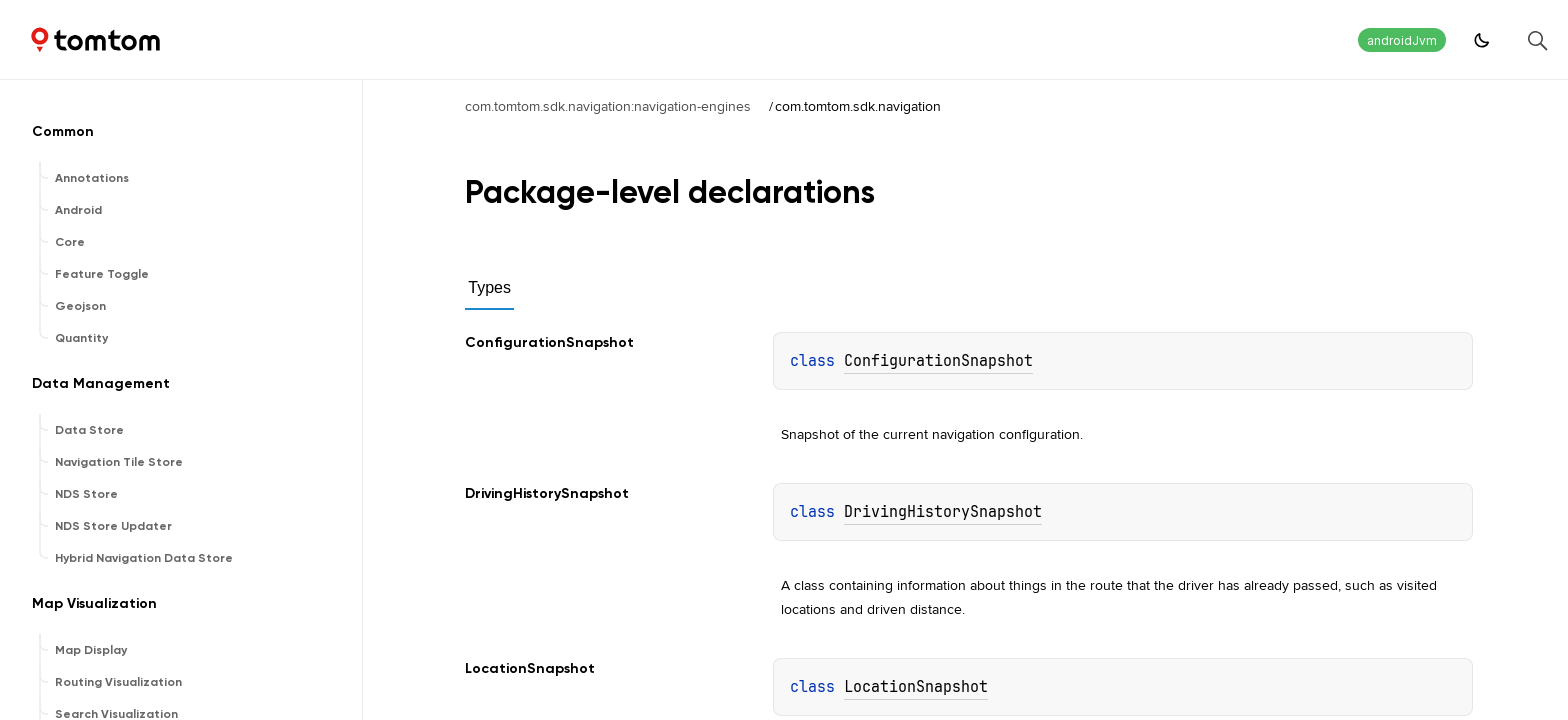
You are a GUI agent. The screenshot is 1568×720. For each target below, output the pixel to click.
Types (489, 287)
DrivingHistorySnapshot (943, 512)
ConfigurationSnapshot (938, 361)
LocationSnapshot (916, 687)
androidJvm (1402, 40)
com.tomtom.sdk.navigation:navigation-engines (608, 106)
